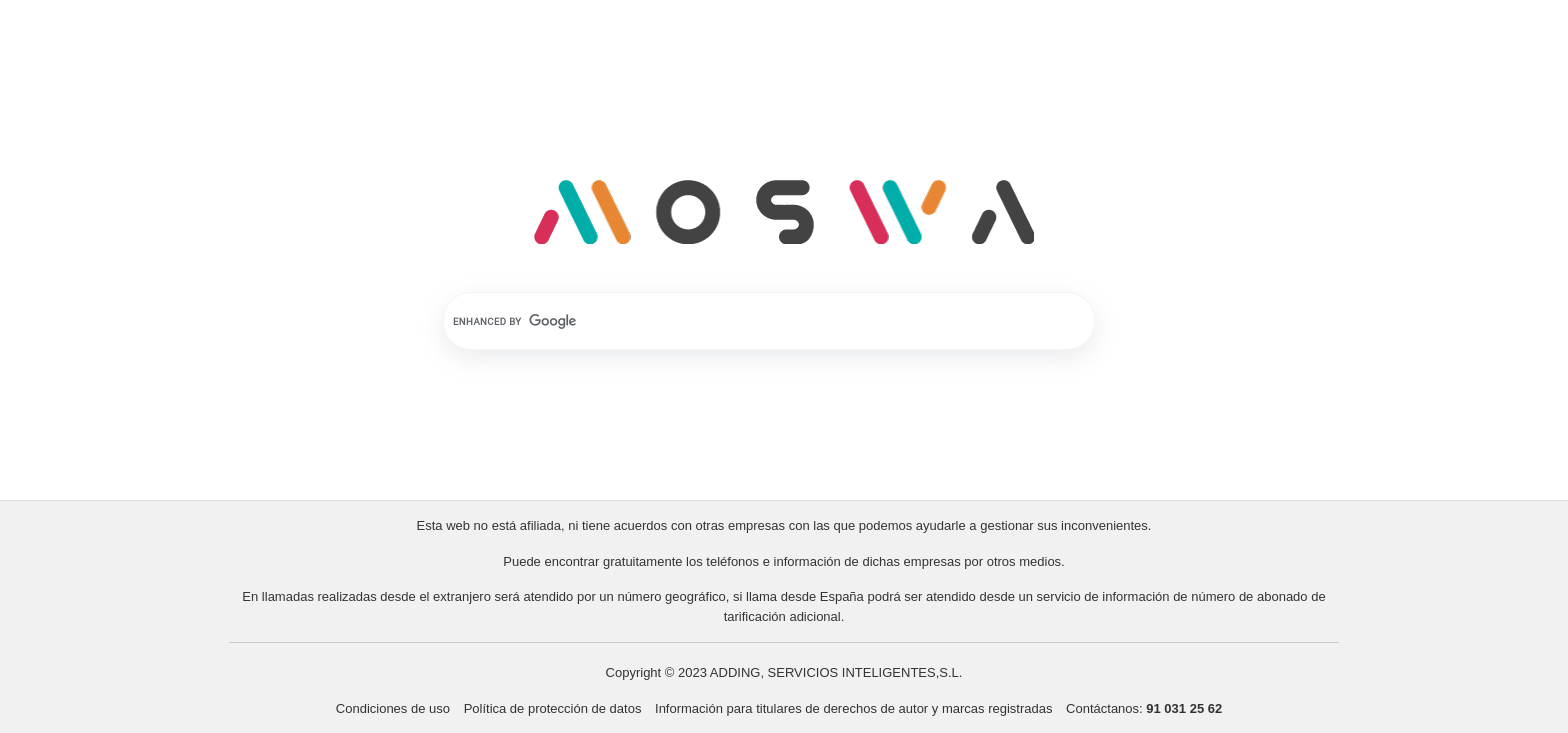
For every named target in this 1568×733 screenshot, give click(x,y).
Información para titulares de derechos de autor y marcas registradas (855, 708)
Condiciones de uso (393, 708)
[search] (743, 321)
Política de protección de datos (553, 708)
